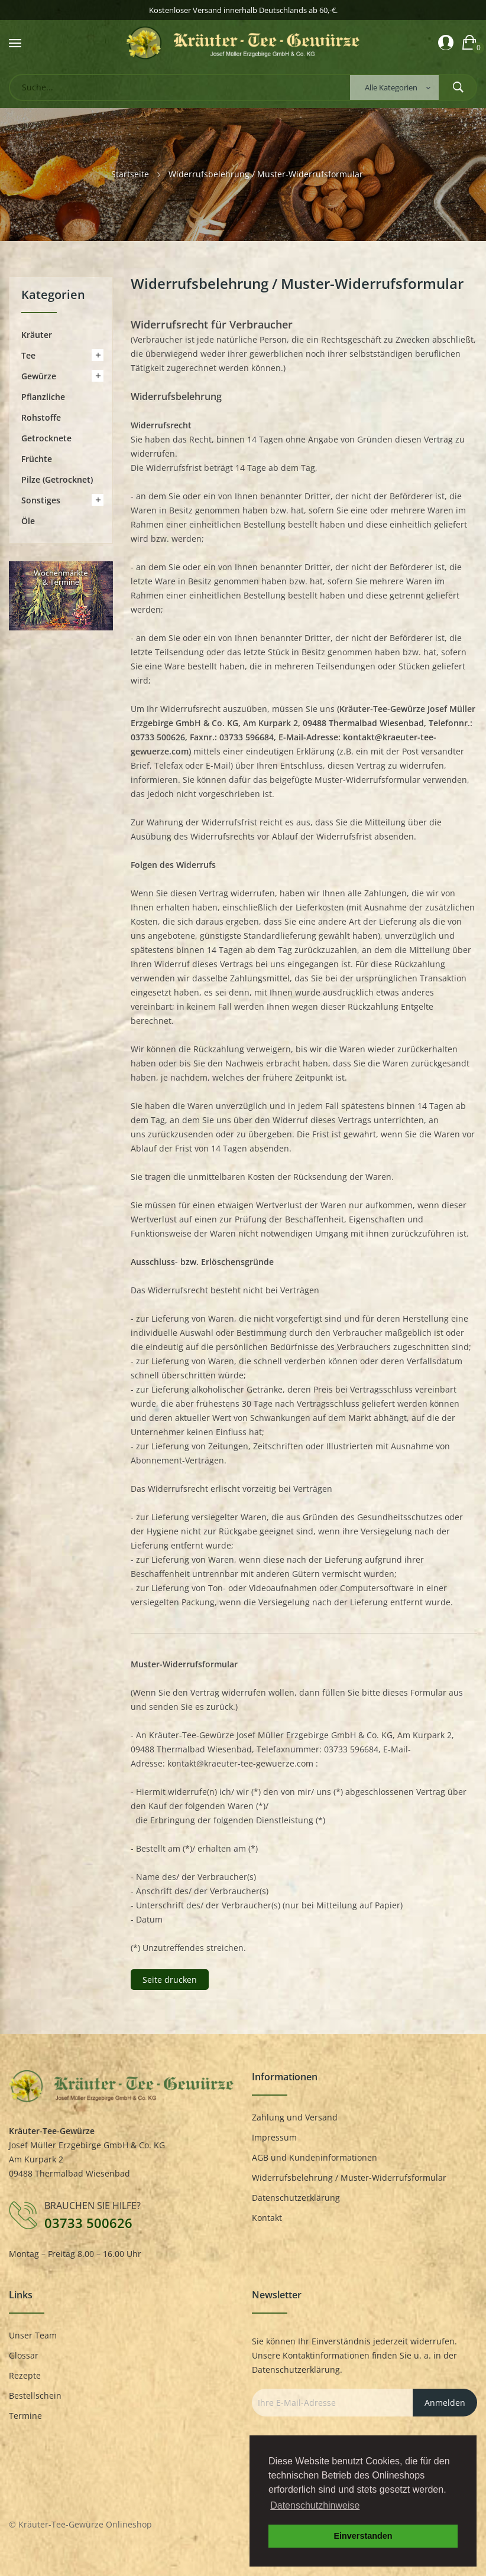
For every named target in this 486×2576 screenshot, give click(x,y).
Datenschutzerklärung (296, 2197)
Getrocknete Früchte (46, 448)
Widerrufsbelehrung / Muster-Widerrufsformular (349, 2177)
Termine (25, 2415)
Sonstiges (40, 500)
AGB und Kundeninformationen (314, 2157)
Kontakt (267, 2217)
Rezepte (25, 2375)
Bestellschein (35, 2395)
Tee (28, 355)
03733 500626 (88, 2223)
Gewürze (38, 376)
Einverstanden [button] (362, 2536)
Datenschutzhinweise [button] (314, 2505)
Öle (28, 520)
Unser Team (33, 2335)
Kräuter (36, 334)
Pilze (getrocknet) (57, 479)
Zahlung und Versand (295, 2117)
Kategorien (53, 296)
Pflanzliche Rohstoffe (43, 407)
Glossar (23, 2355)
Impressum (274, 2137)
